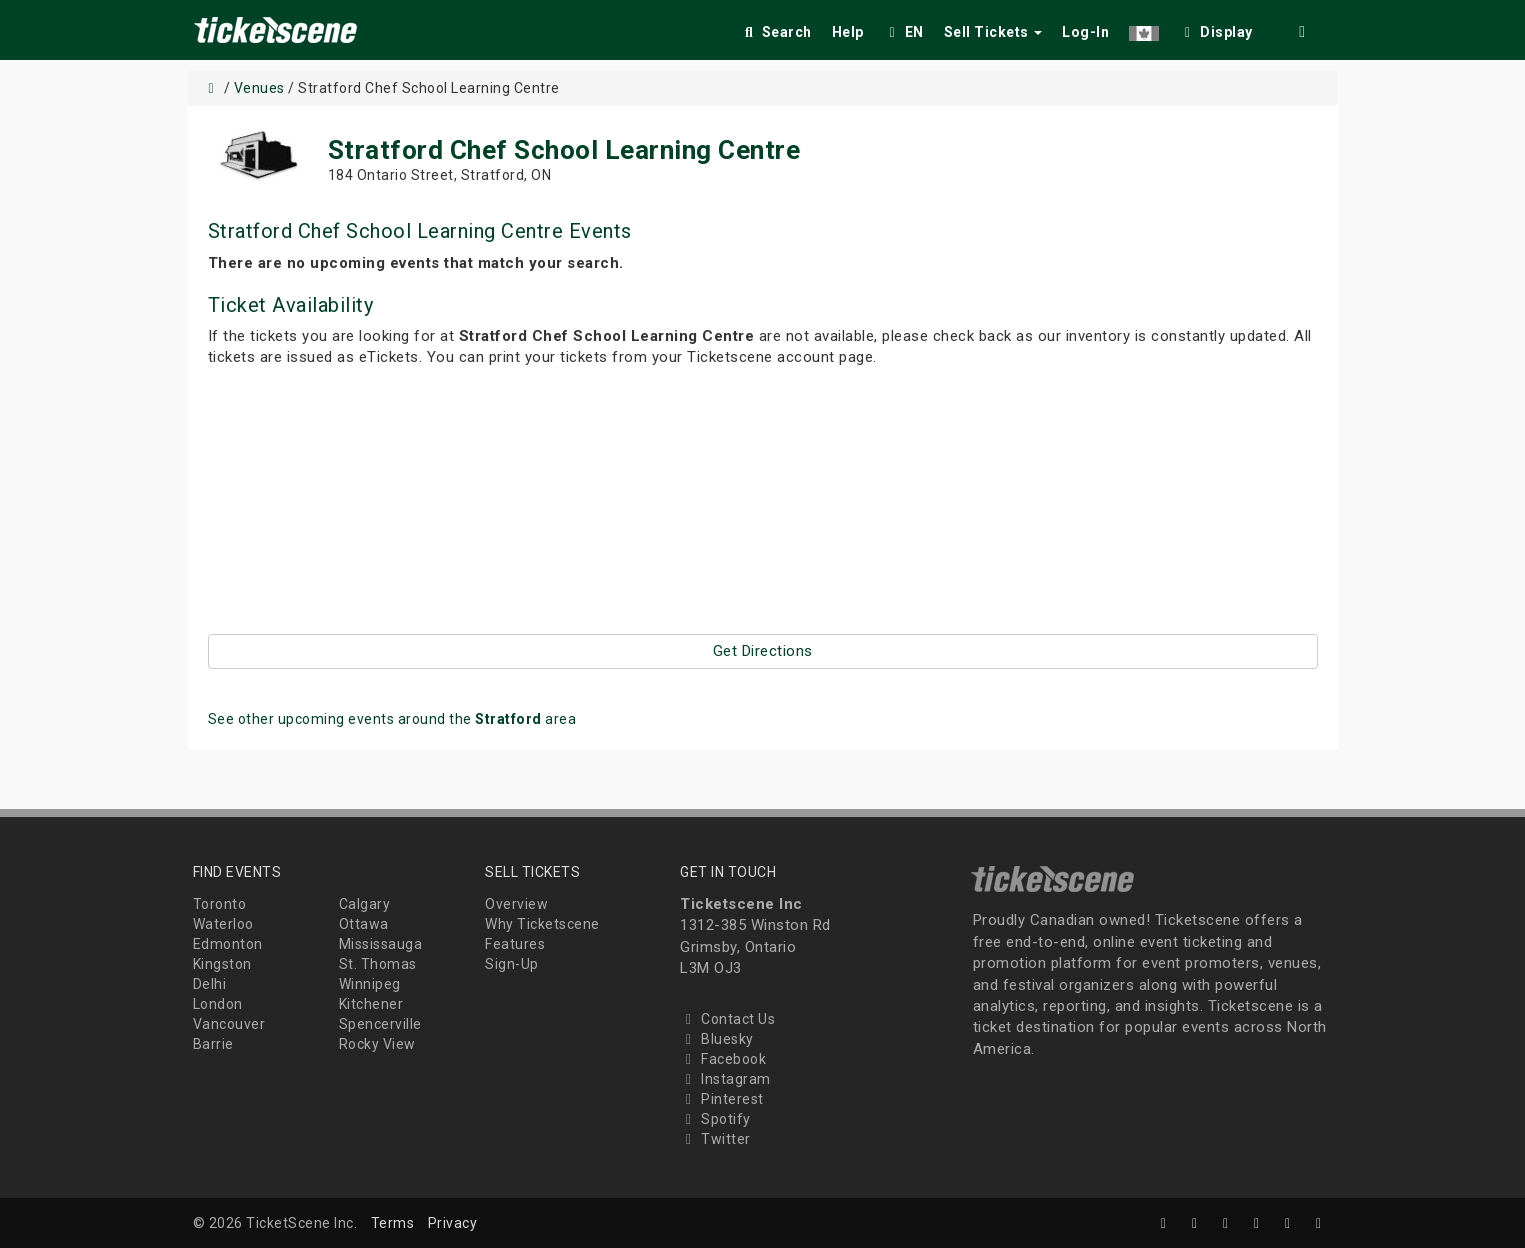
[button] (1144, 28)
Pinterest (722, 1099)
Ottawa (364, 924)
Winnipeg (370, 984)
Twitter (715, 1139)
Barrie (213, 1044)
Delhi (210, 984)
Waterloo (223, 924)
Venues (259, 88)
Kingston (222, 964)
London (218, 1004)
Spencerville (380, 1024)
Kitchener (371, 1004)
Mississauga (381, 944)
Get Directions (763, 651)
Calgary (365, 904)
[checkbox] (1216, 28)
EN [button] (904, 32)
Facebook (723, 1059)
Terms (393, 1223)
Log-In (1085, 32)
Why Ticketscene (542, 924)
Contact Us (727, 1019)
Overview (516, 904)
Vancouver (229, 1024)
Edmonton (228, 944)
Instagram (725, 1079)
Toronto (220, 904)
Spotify (715, 1119)
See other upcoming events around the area (392, 719)
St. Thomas (378, 964)
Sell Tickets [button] (993, 32)
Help (848, 32)
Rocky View (377, 1044)
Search (776, 32)
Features (515, 944)
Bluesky (717, 1039)
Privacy (453, 1223)
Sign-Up (512, 964)
